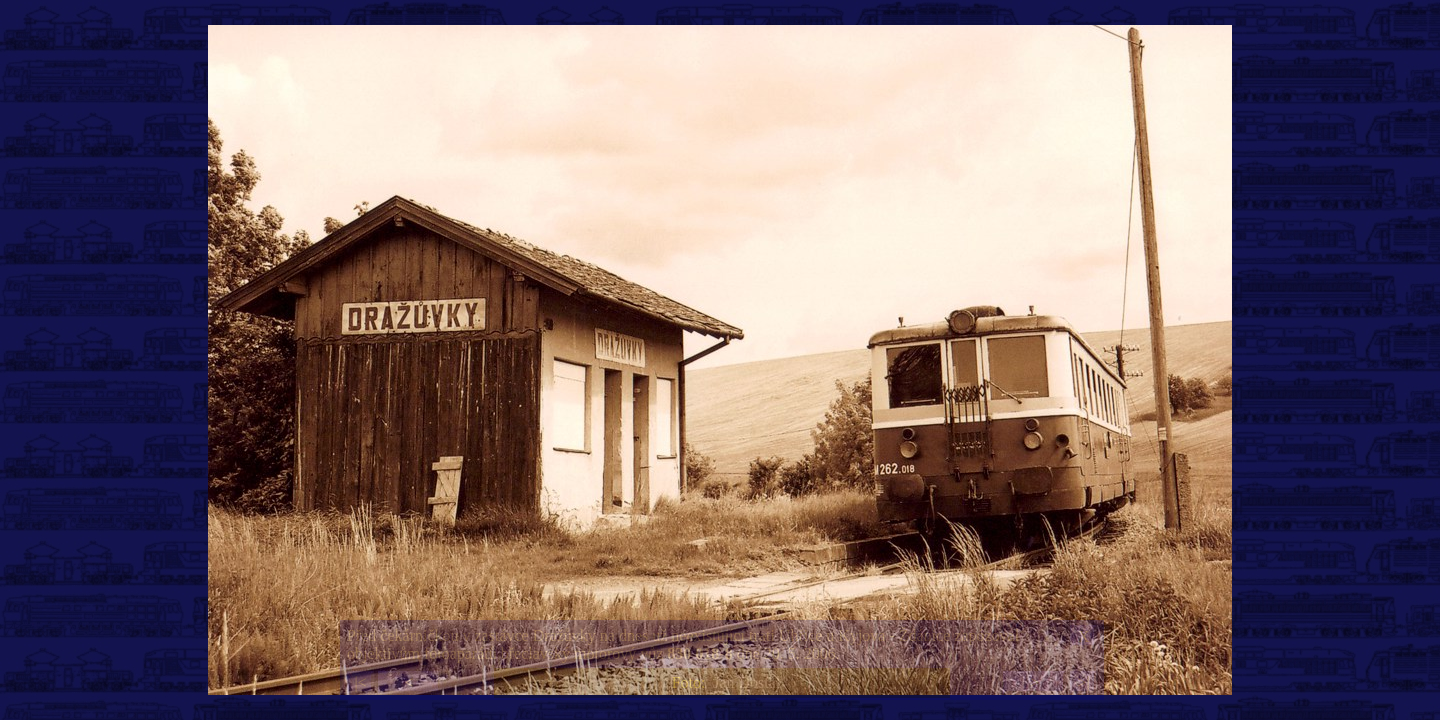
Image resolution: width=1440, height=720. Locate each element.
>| (1083, 682)
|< (360, 682)
